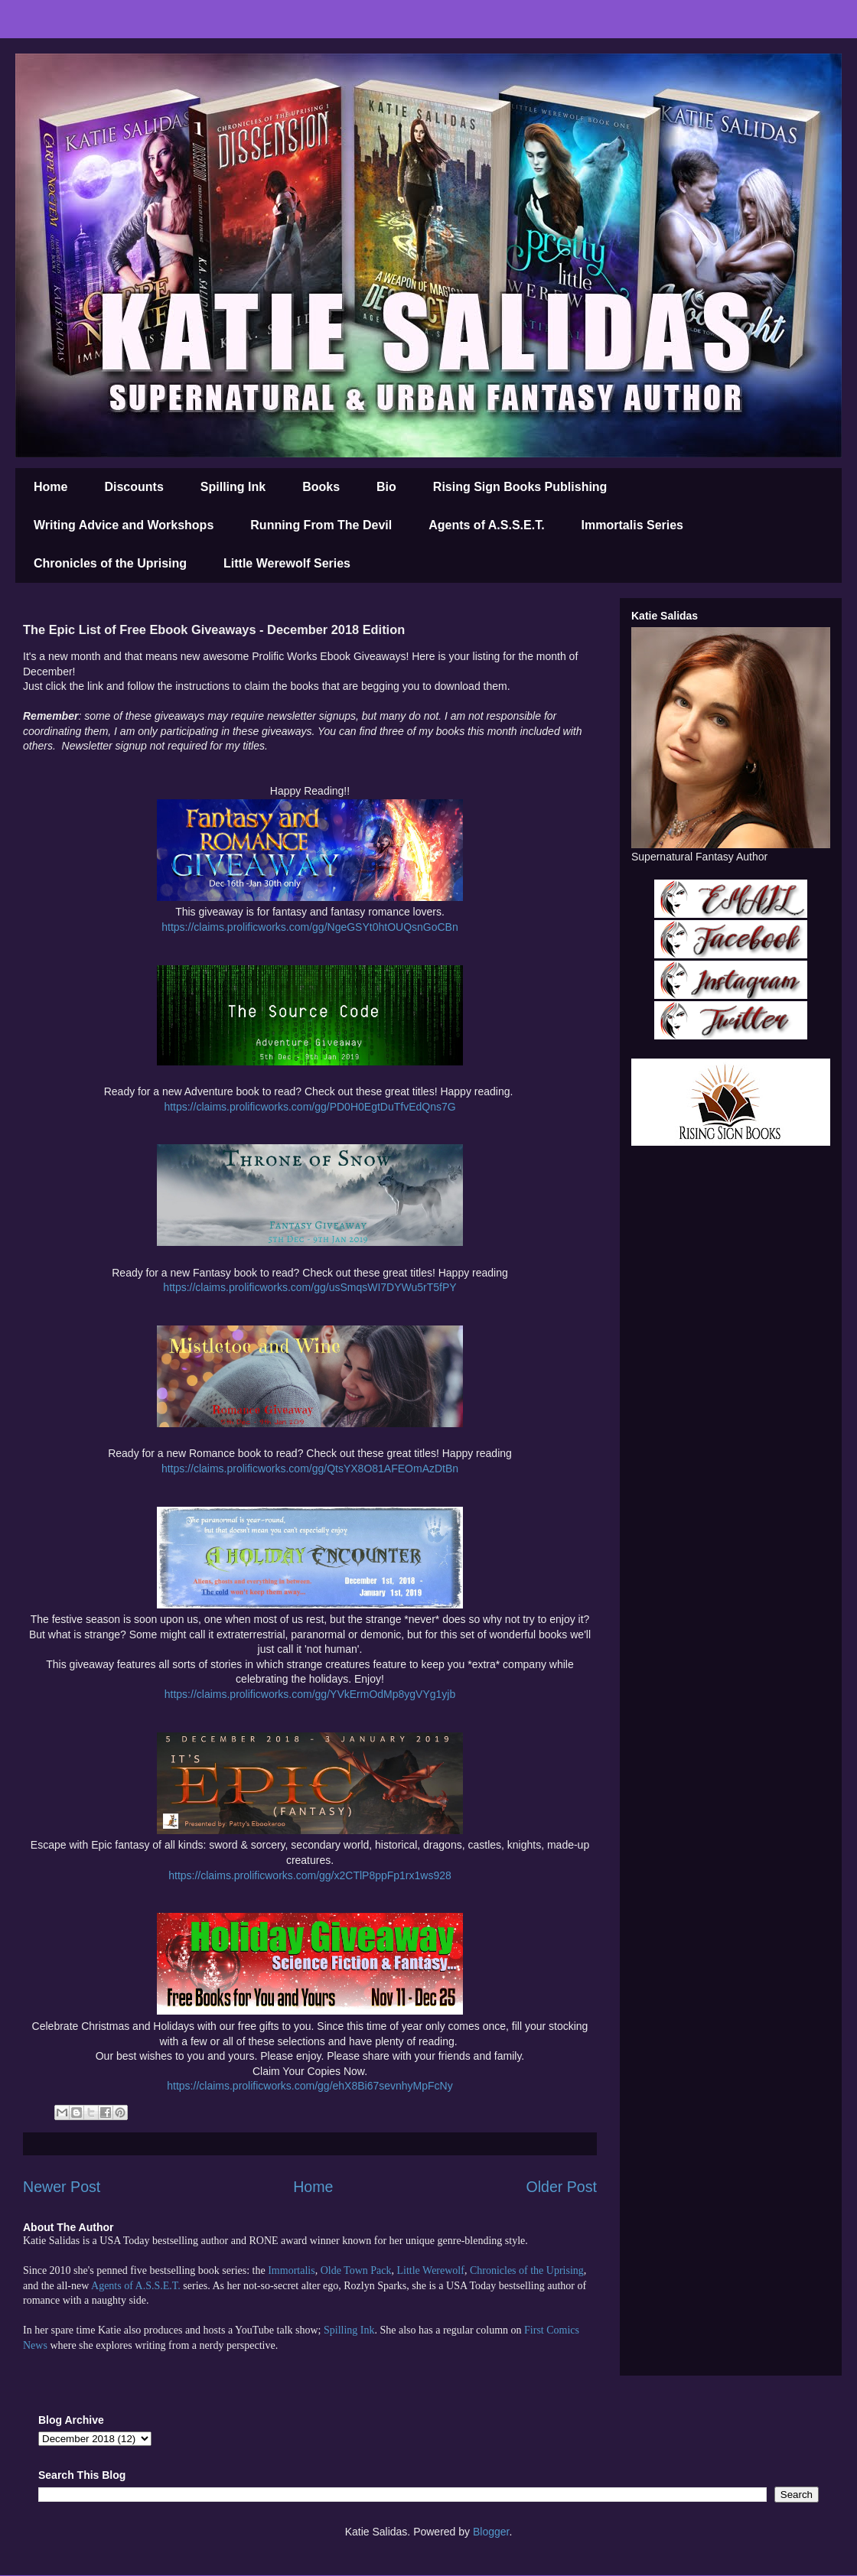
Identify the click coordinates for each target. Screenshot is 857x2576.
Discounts (133, 486)
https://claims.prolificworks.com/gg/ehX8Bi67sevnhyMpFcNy (309, 2086)
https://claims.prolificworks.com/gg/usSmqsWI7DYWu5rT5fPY (309, 1287)
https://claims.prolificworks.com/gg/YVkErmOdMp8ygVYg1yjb (310, 1694)
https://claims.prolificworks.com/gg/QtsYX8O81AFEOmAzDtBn (309, 1468)
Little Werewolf (430, 2270)
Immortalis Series (632, 525)
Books (321, 486)
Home (50, 486)
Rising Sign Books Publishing (520, 486)
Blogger (491, 2532)
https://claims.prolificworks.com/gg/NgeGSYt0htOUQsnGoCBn (309, 927)
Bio (386, 486)
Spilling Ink (233, 486)
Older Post (561, 2186)
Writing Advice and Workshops (123, 525)
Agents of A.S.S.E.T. (486, 525)
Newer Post (61, 2186)
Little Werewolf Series (286, 563)
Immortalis (291, 2270)
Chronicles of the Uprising (110, 563)
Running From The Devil (321, 525)
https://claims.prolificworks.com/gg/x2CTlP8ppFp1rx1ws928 (309, 1875)
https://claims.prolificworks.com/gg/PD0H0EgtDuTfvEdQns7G (309, 1107)
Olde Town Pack (356, 2270)
